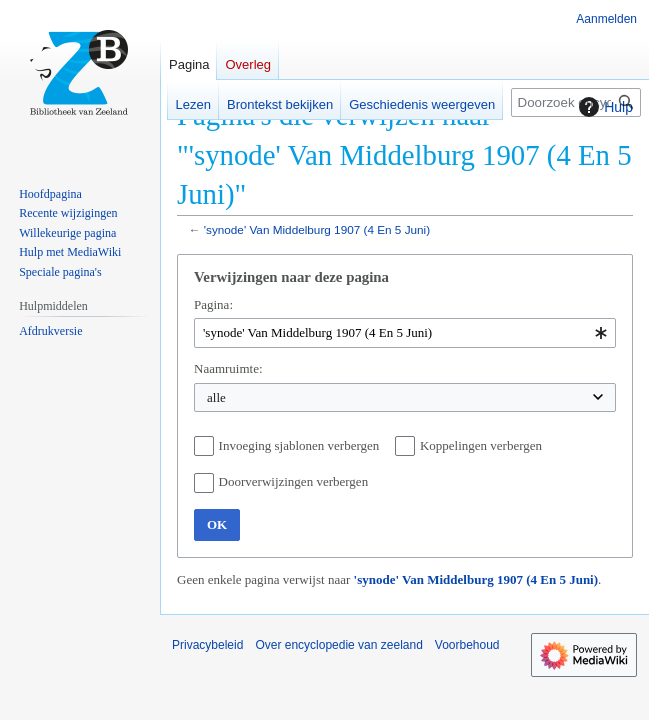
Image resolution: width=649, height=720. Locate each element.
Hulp (603, 107)
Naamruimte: (228, 368)
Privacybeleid (207, 645)
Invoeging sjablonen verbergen (299, 445)
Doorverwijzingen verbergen (294, 481)
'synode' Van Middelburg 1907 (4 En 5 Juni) (317, 229)
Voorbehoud (467, 645)
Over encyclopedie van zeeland (338, 645)
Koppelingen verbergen (481, 445)
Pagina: (213, 304)
